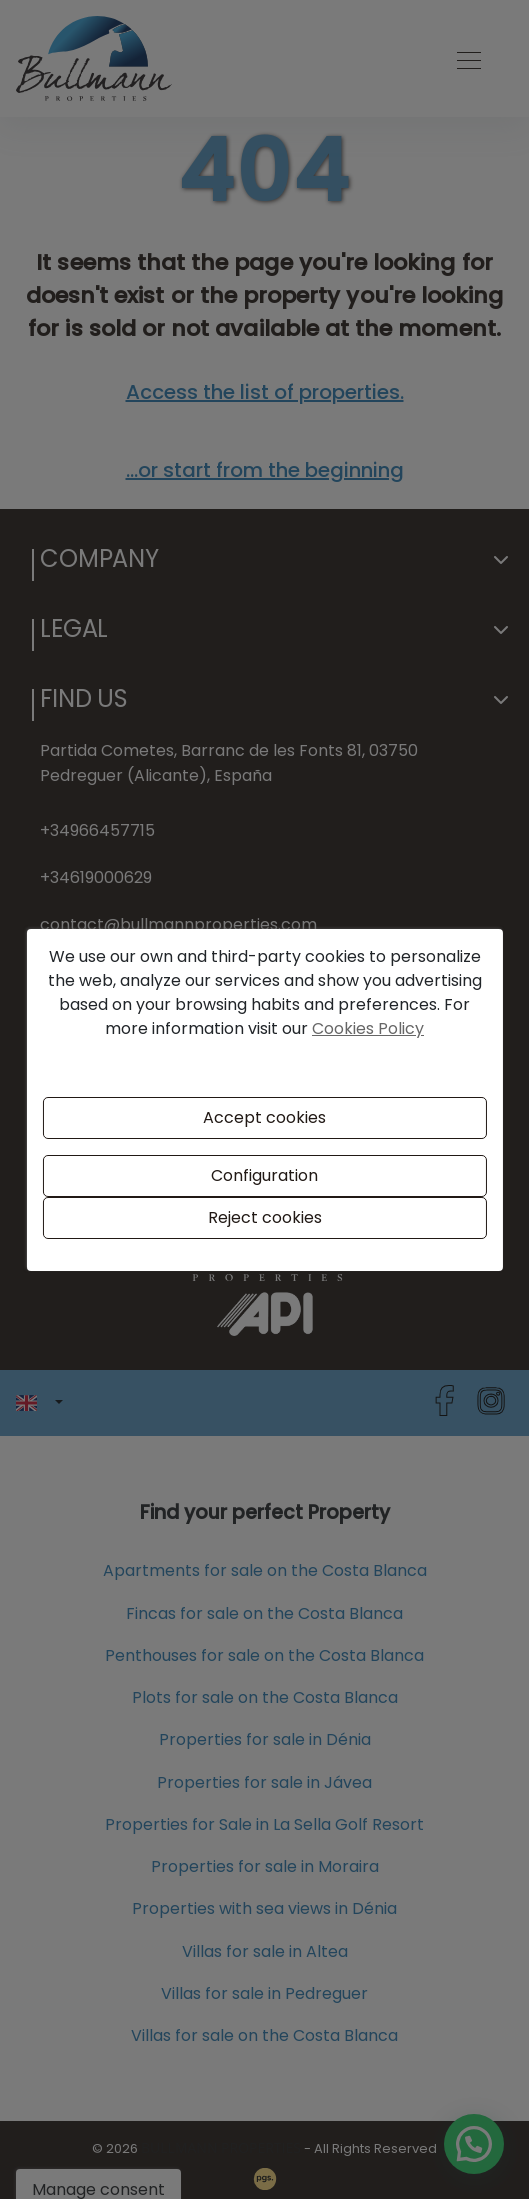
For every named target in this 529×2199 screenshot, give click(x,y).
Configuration (264, 1175)
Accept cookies (264, 1117)
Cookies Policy (368, 1028)
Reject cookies (265, 1217)
